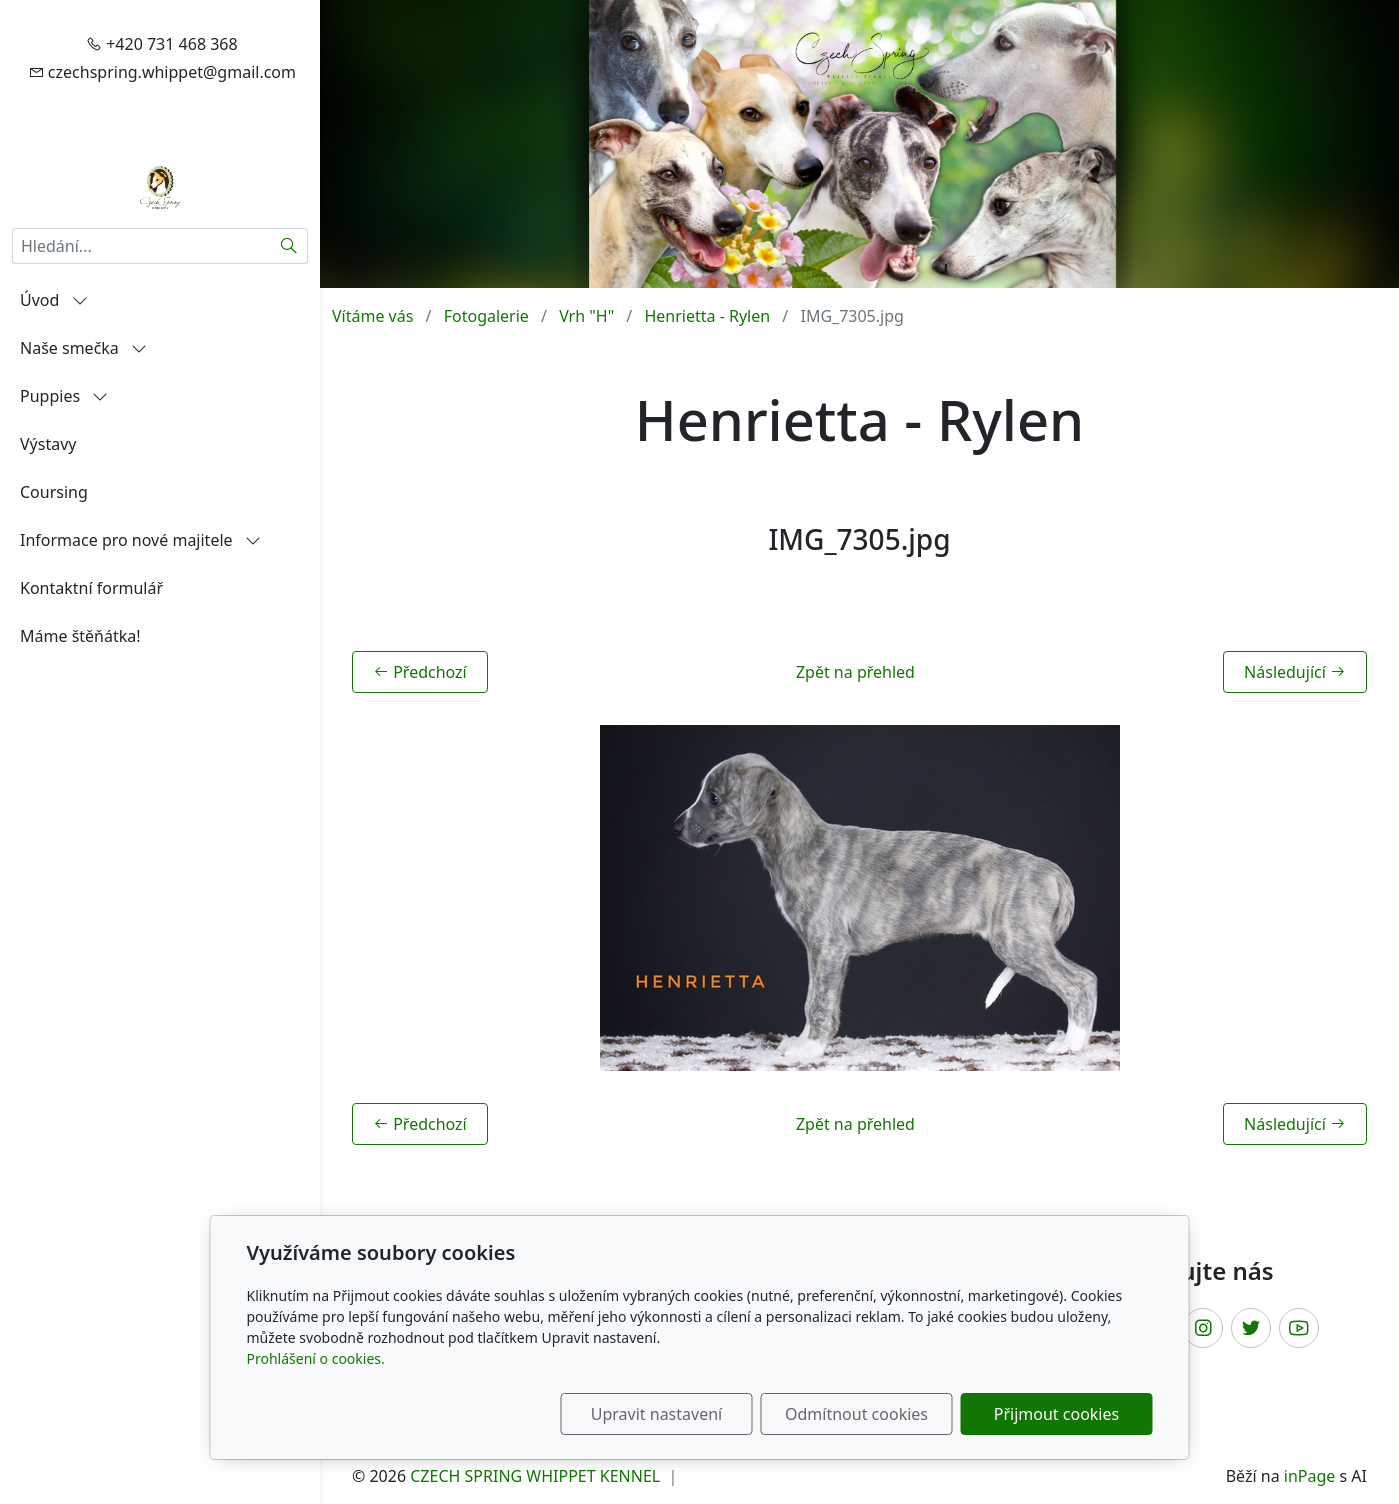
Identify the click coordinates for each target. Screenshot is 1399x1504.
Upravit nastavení (656, 1414)
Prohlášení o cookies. (316, 1358)
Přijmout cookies (1056, 1414)
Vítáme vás (372, 316)
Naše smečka (83, 348)
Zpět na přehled (855, 672)
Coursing (54, 492)
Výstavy (48, 444)
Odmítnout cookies (856, 1414)
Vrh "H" (586, 316)
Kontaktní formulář (91, 588)
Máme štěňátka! (80, 636)
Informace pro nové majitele (140, 540)
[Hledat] (289, 246)
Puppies (64, 396)
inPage (1310, 1476)
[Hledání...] (141, 246)
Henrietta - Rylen (707, 316)
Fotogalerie (486, 316)
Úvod (54, 300)
